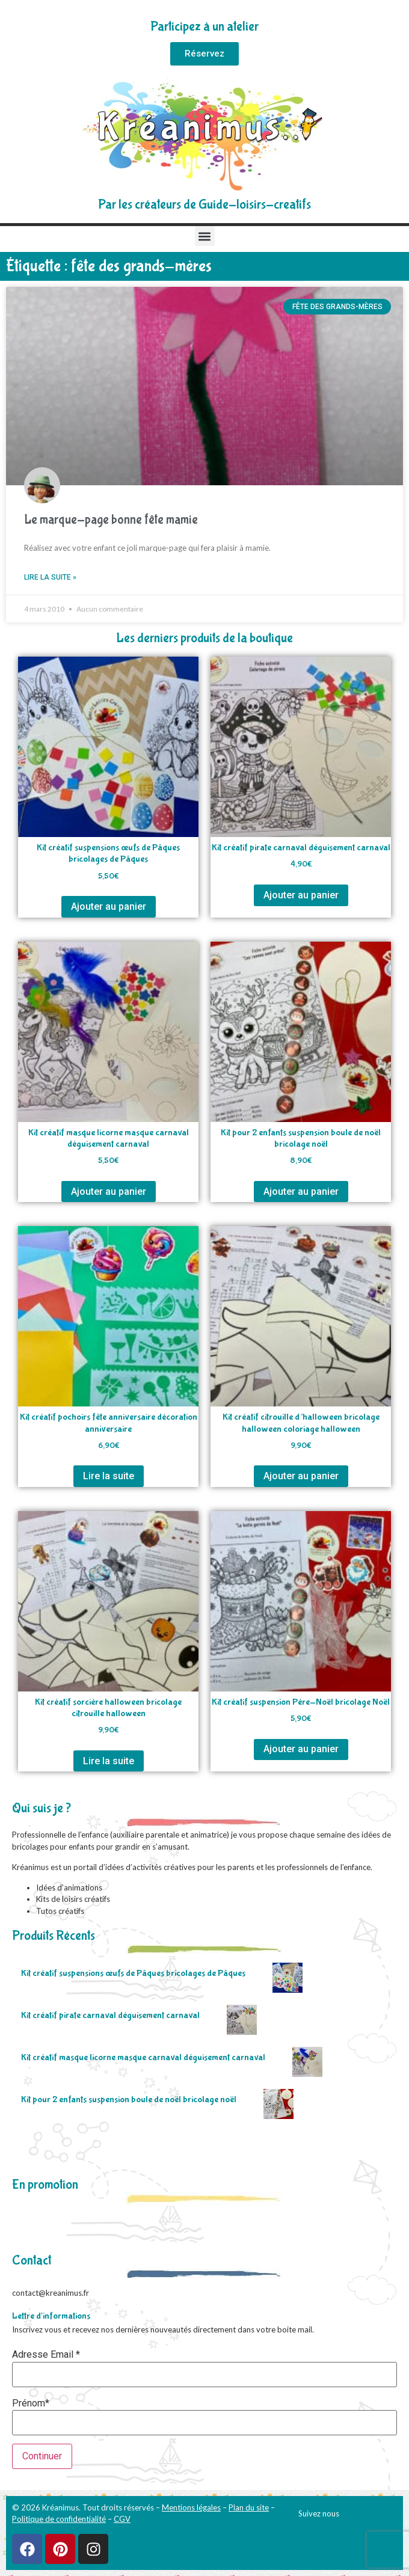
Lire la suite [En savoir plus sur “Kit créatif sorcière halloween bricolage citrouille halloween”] (108, 1761)
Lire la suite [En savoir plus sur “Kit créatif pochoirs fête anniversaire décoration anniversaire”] (108, 1476)
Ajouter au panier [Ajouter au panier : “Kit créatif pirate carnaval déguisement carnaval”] (301, 895)
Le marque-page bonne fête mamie (111, 519)
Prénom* (30, 2403)
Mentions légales (191, 2507)
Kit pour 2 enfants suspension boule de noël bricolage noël (128, 2099)
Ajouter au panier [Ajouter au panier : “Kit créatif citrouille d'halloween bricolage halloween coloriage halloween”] (301, 1476)
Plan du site (249, 2507)
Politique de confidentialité (59, 2519)
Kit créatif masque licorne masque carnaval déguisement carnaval (143, 2057)
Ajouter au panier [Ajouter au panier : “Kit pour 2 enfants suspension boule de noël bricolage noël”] (301, 1191)
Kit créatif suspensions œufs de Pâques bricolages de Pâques (133, 1973)
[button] (205, 236)
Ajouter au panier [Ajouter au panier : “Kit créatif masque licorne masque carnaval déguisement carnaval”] (108, 1191)
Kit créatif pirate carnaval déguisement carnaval (110, 2015)
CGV (122, 2519)
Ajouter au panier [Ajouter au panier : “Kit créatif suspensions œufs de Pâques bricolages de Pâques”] (108, 906)
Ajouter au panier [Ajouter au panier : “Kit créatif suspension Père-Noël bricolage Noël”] (301, 1749)
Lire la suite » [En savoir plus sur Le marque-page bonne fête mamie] (50, 577)
